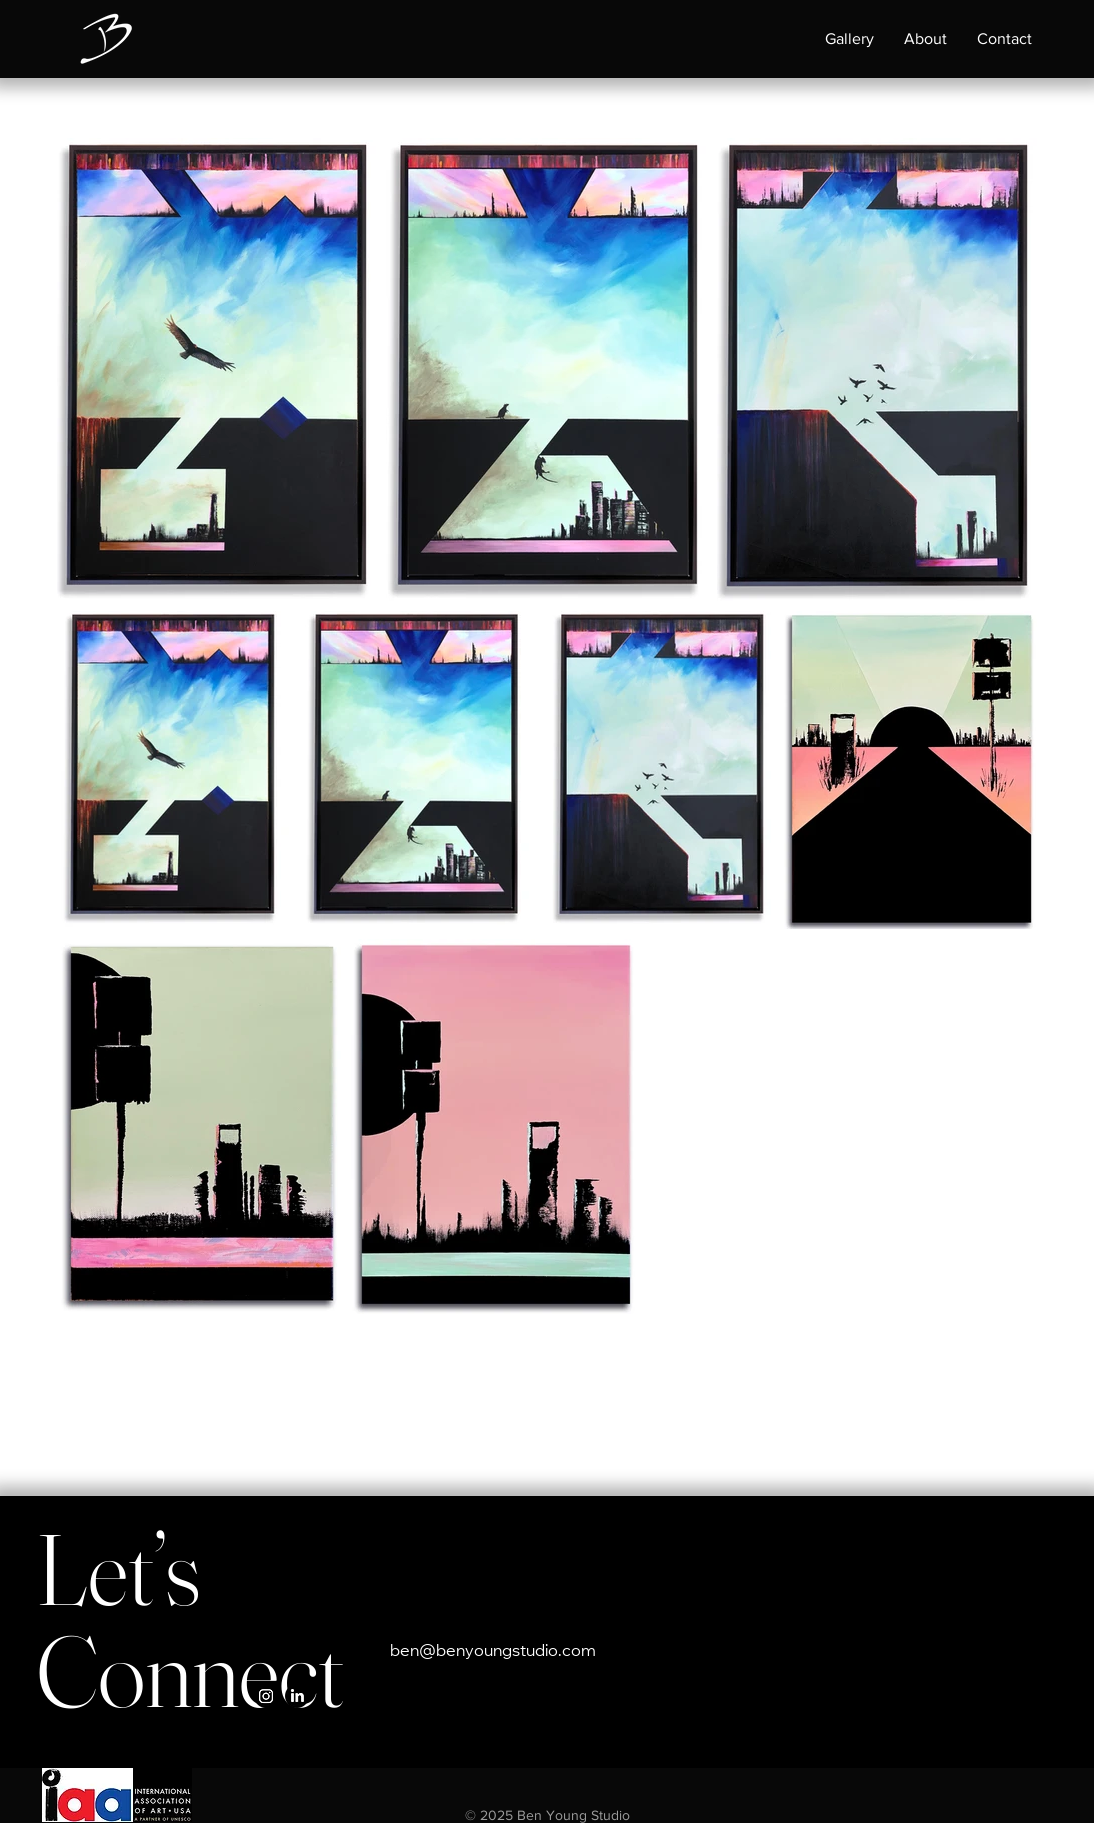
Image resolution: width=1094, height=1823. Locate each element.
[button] (849, 39)
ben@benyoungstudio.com (493, 1652)
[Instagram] (266, 1696)
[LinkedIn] (297, 1696)
